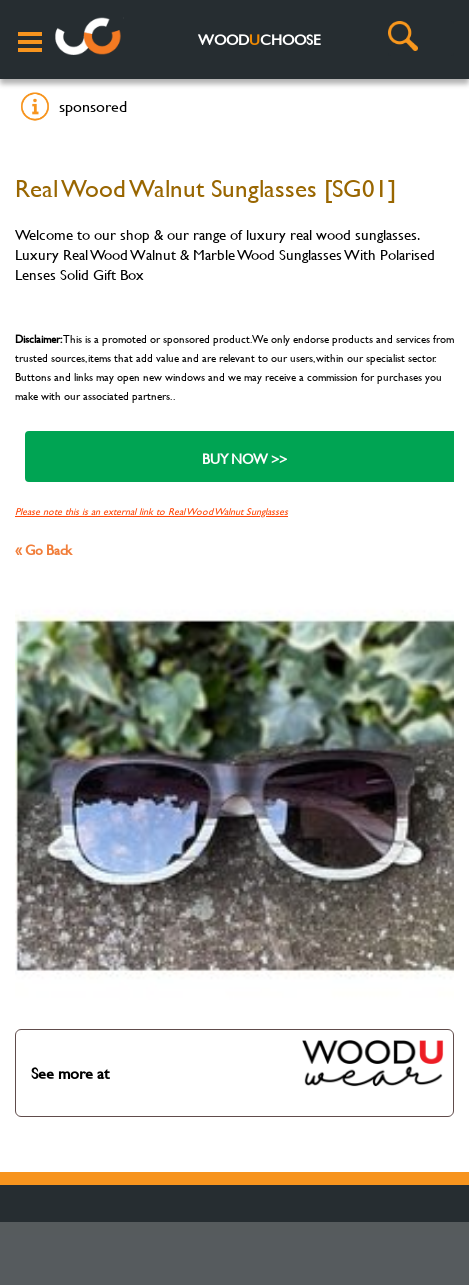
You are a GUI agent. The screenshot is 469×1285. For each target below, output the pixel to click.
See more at (238, 1063)
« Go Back (43, 549)
